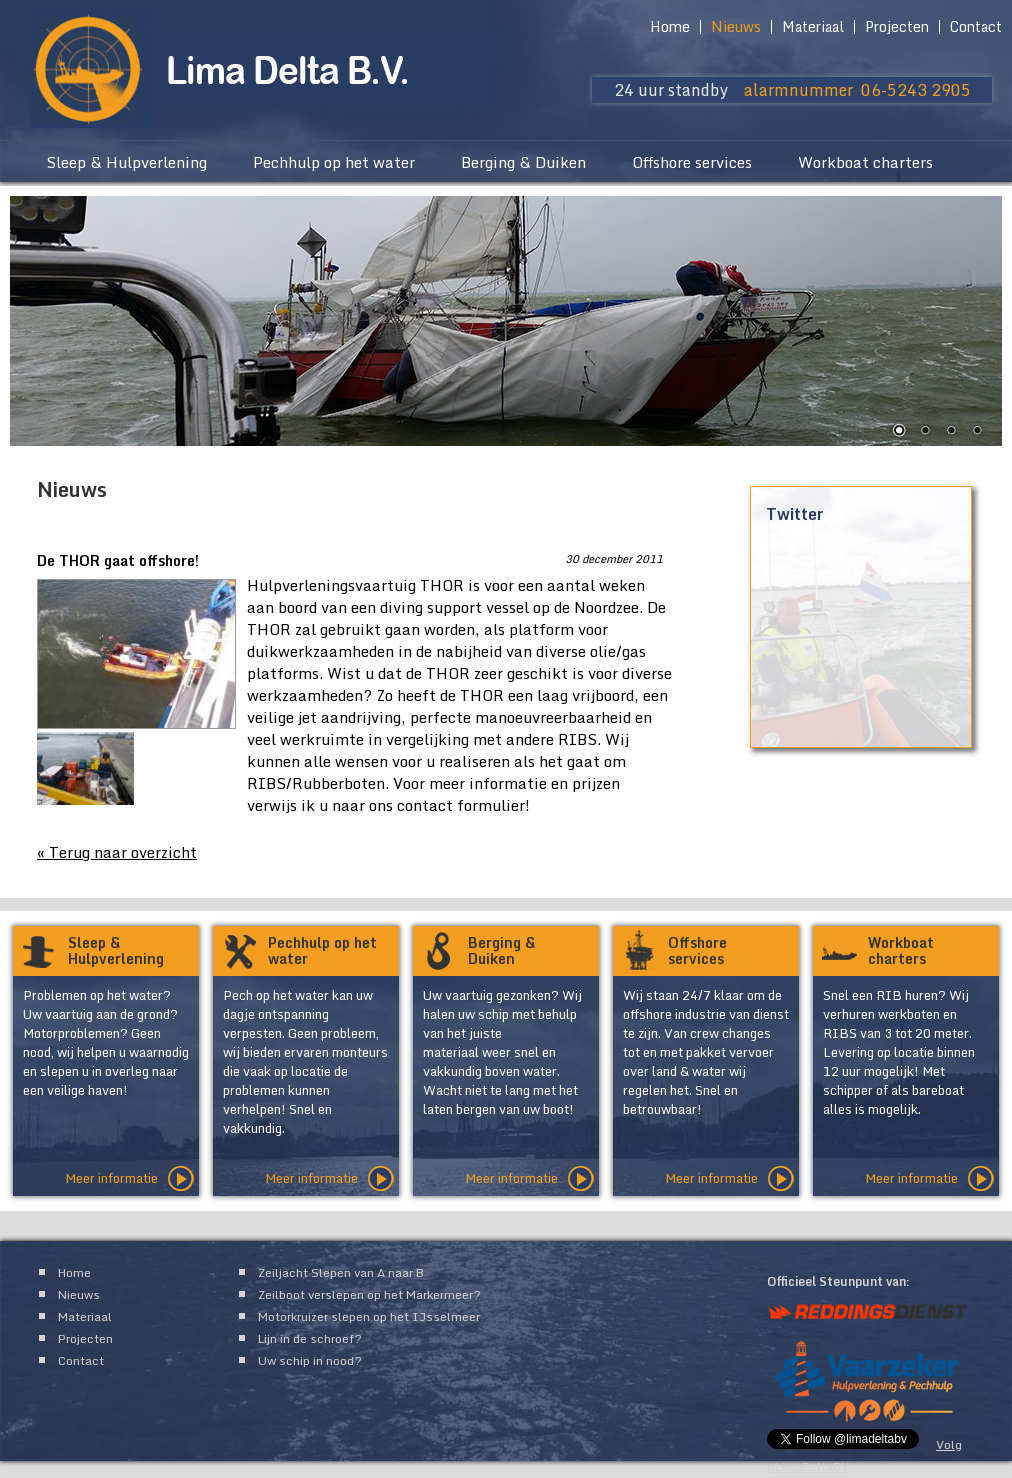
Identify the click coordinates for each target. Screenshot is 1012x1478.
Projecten (897, 27)
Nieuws (736, 27)
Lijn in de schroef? (310, 1338)
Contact (976, 27)
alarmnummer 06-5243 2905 (857, 90)
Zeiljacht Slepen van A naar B (341, 1272)
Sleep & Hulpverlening (126, 162)
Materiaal (813, 27)
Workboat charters (865, 162)
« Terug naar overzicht (117, 852)
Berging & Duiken (523, 162)
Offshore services (692, 162)
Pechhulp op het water (334, 162)
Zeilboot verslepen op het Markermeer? (369, 1294)
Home (670, 27)
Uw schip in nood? (310, 1360)
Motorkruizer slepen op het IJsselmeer (369, 1316)
